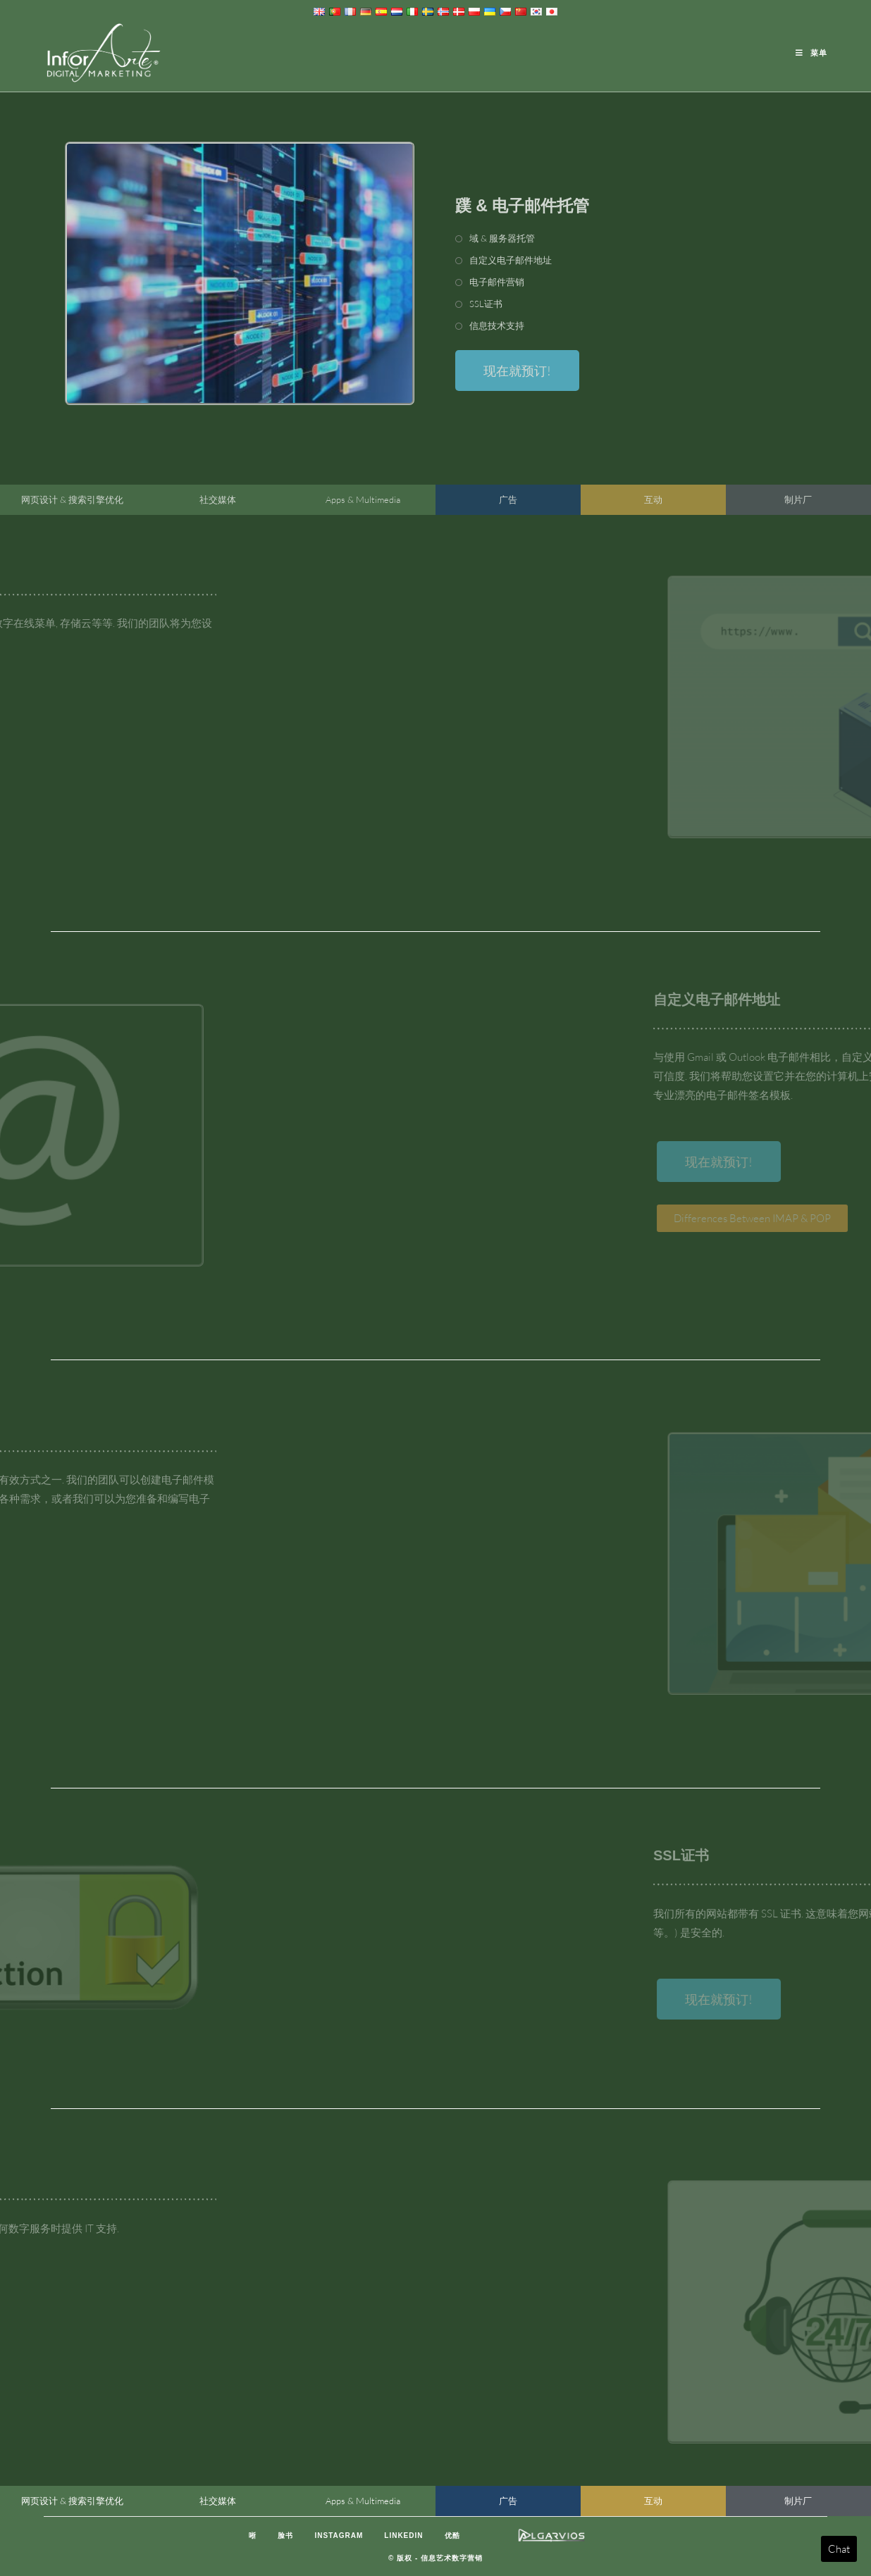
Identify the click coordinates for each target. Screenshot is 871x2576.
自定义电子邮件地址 (510, 260)
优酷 (452, 2535)
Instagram (338, 2535)
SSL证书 (485, 303)
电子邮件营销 (496, 281)
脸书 (285, 2535)
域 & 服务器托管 (502, 238)
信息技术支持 (496, 325)
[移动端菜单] (811, 53)
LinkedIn (403, 2535)
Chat (839, 2549)
